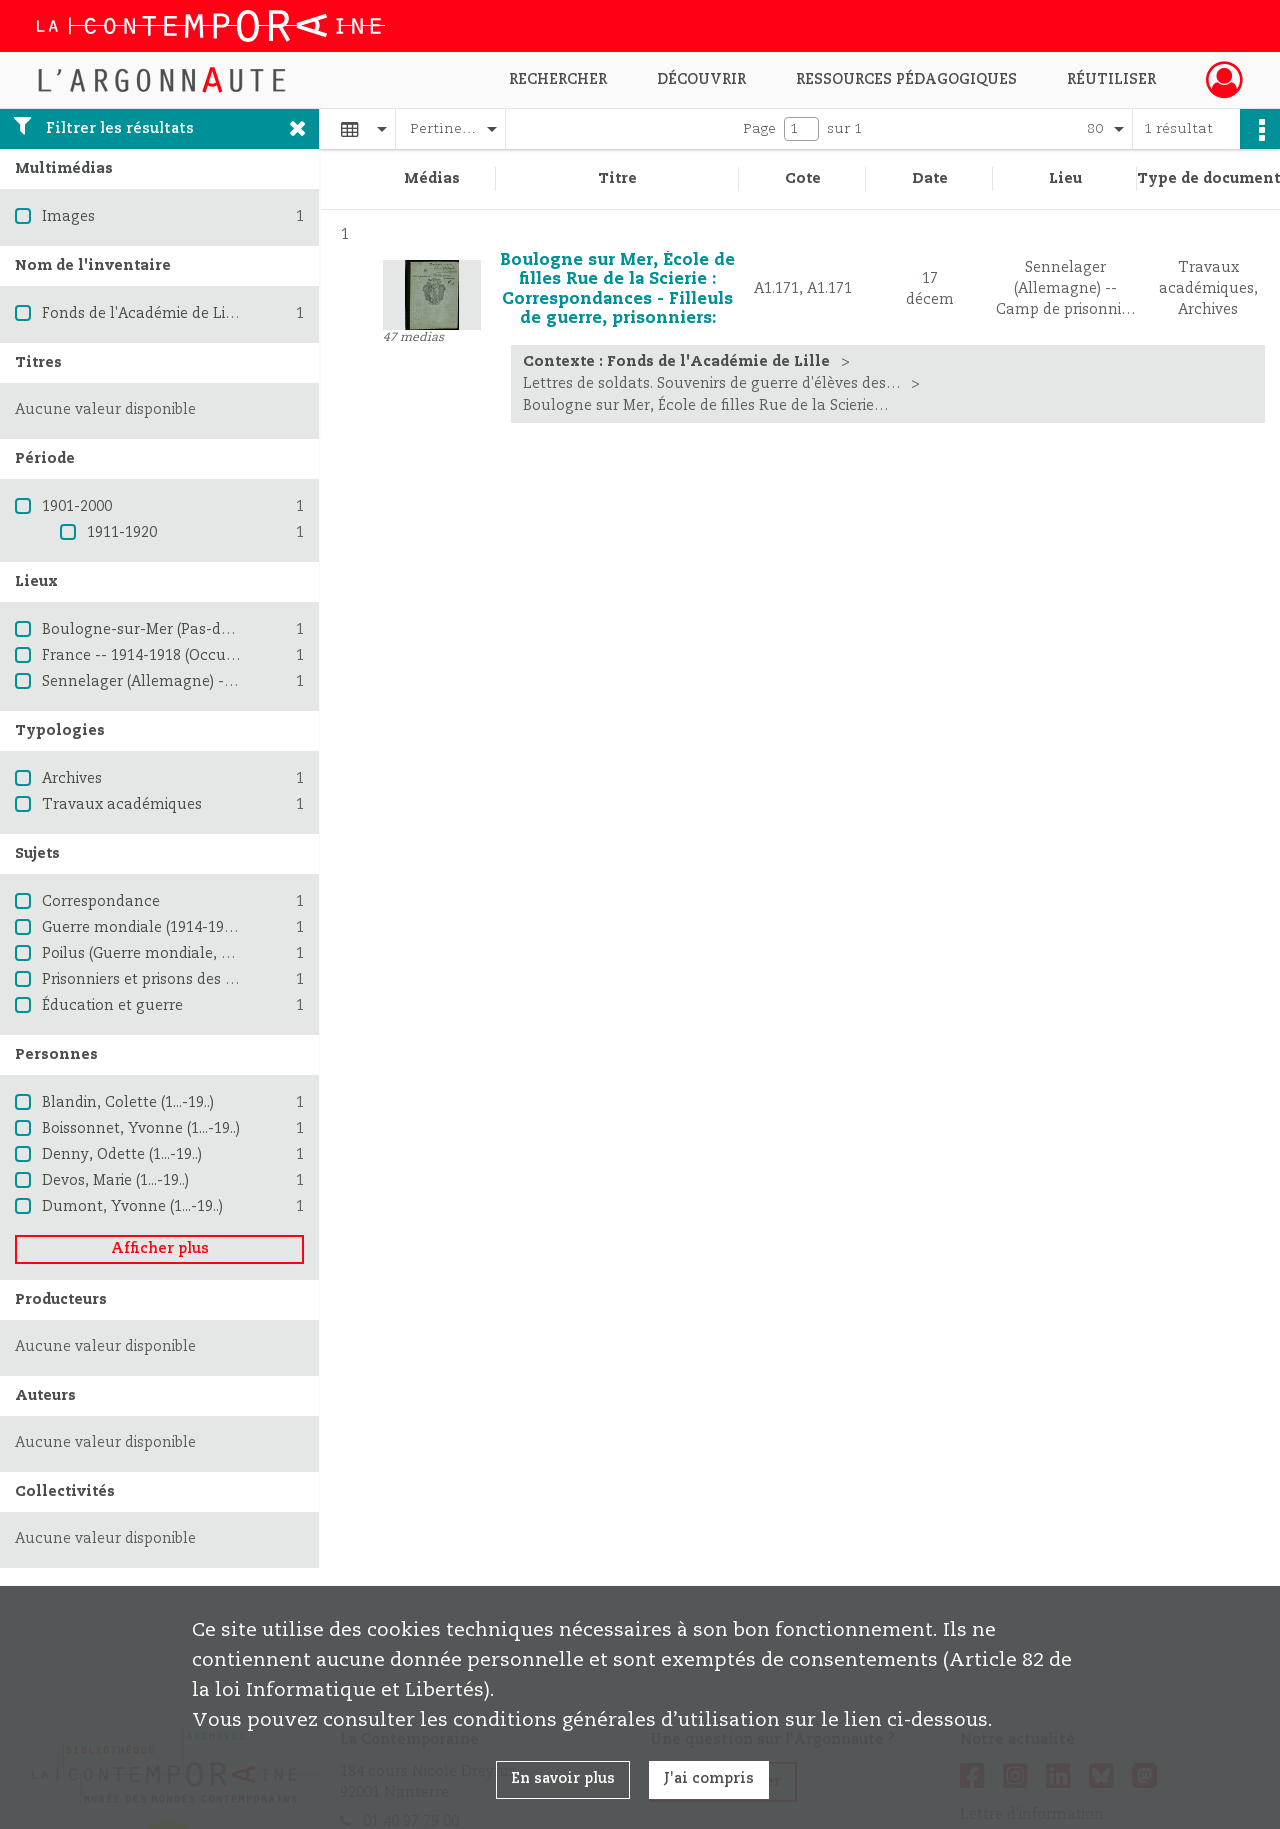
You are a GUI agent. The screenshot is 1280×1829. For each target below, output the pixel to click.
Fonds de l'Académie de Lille (142, 314)
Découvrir (701, 80)
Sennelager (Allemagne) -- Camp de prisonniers (211, 682)
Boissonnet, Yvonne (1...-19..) (141, 1129)
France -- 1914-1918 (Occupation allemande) (200, 656)
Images (68, 217)
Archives (72, 779)
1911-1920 (122, 533)
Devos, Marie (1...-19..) (115, 1181)
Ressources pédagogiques (906, 80)
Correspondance (101, 902)
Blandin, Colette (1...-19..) (128, 1103)
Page (759, 129)
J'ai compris (709, 1779)
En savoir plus (563, 1779)
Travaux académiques (122, 805)
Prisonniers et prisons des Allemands (172, 980)
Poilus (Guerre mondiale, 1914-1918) (168, 954)
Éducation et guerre (112, 1006)
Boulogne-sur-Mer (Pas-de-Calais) (162, 630)
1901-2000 (77, 507)
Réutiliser (1111, 80)
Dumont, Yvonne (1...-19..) (132, 1207)
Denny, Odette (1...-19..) (122, 1155)
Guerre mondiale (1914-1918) (143, 928)
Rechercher (558, 80)
